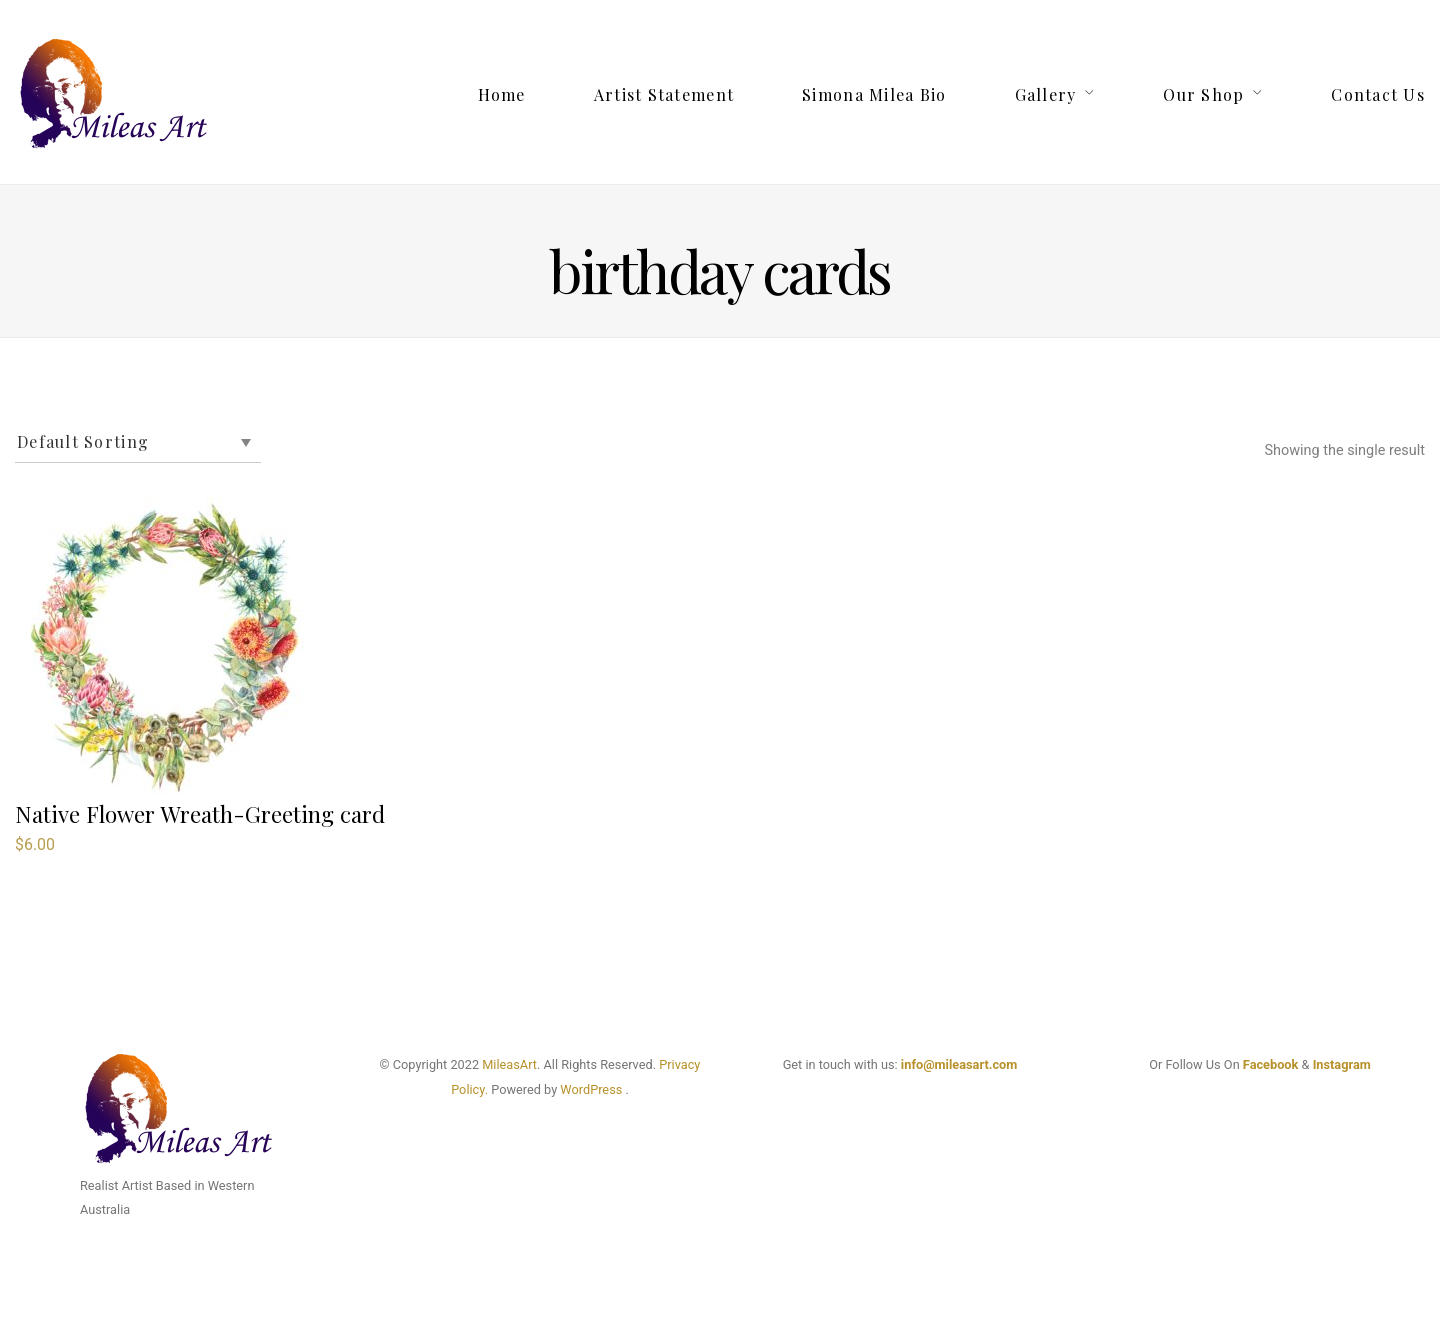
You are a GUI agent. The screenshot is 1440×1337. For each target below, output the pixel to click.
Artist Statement (664, 94)
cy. (480, 1089)
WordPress (591, 1089)
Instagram (1342, 1064)
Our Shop (1203, 94)
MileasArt (509, 1064)
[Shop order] (138, 443)
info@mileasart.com (959, 1064)
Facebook (1271, 1064)
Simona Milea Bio (874, 94)
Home (502, 94)
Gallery (1046, 94)
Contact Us (1378, 94)
